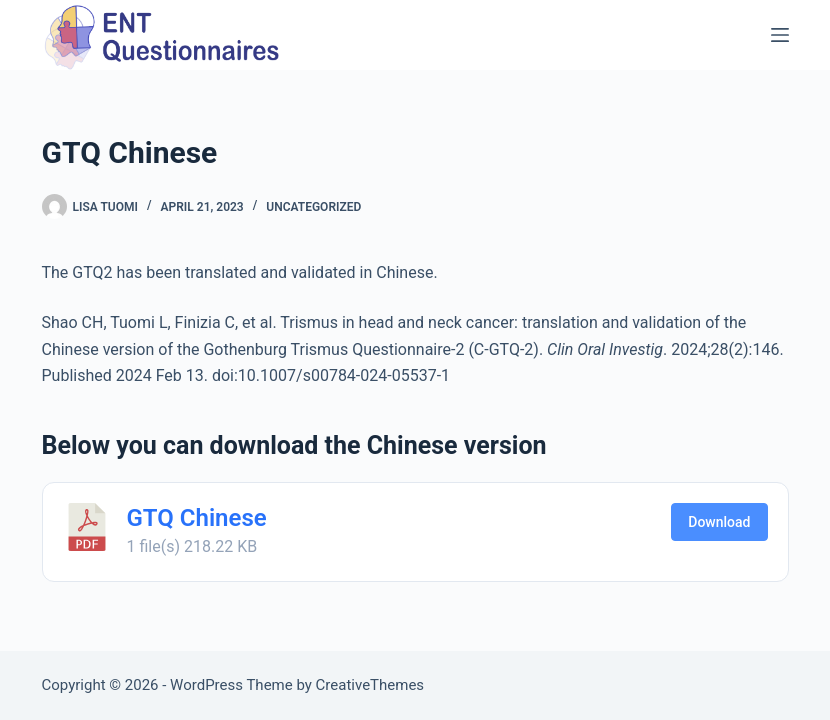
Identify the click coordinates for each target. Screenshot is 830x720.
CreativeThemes (370, 685)
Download (719, 522)
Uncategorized (313, 207)
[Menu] (780, 35)
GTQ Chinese (197, 518)
